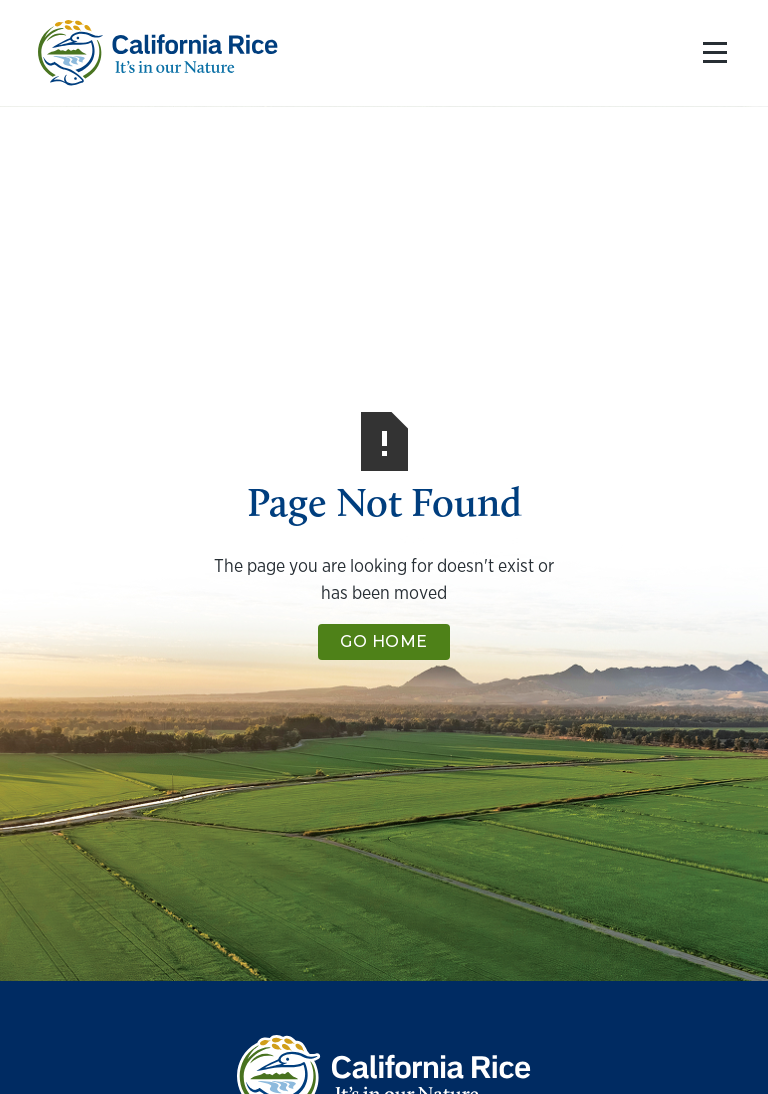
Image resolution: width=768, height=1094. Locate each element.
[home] (158, 53)
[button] (710, 53)
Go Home (384, 641)
